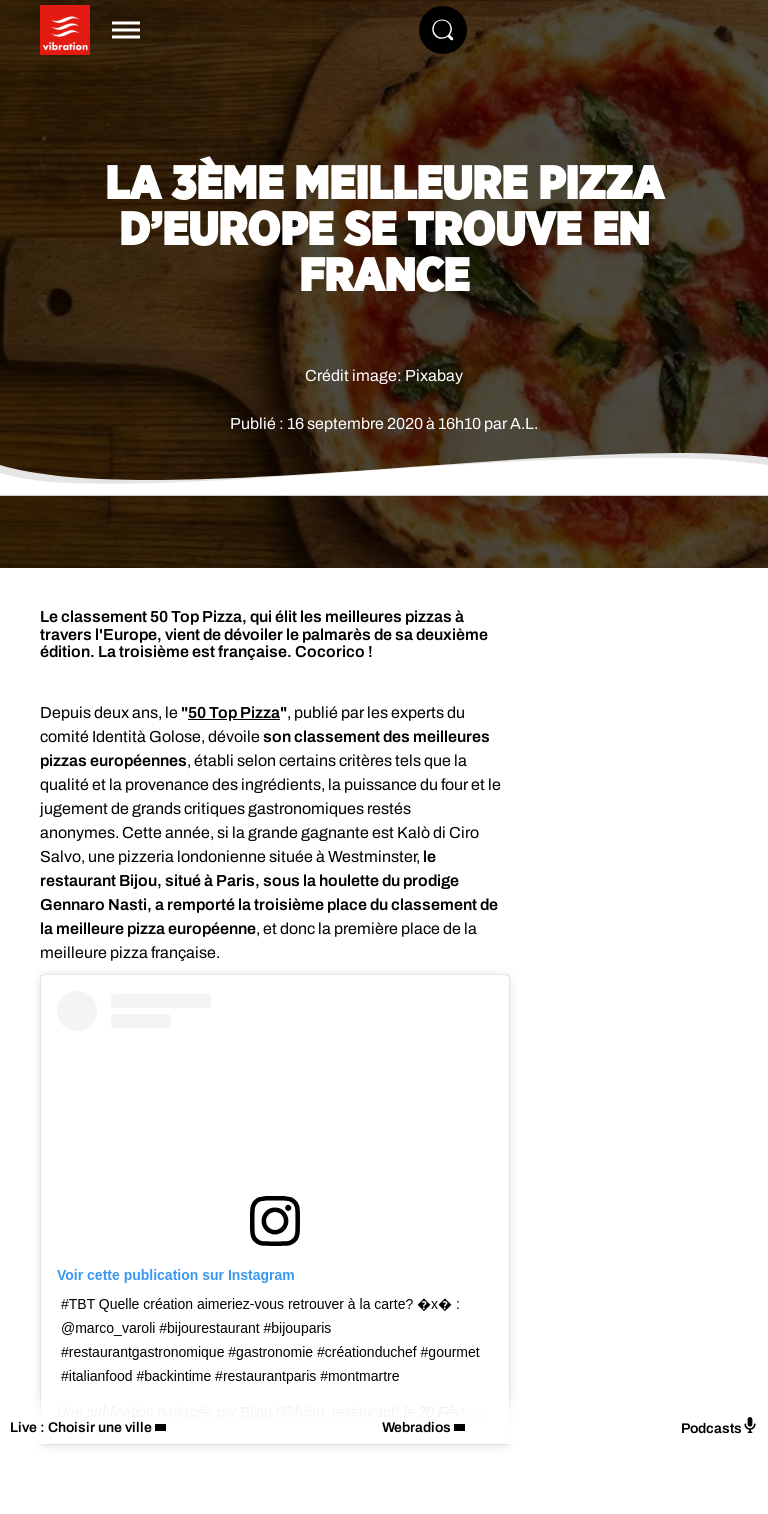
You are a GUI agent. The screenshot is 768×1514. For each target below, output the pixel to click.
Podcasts (719, 1426)
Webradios (416, 1427)
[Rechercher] (443, 30)
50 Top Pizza (234, 712)
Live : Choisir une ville (81, 1427)
